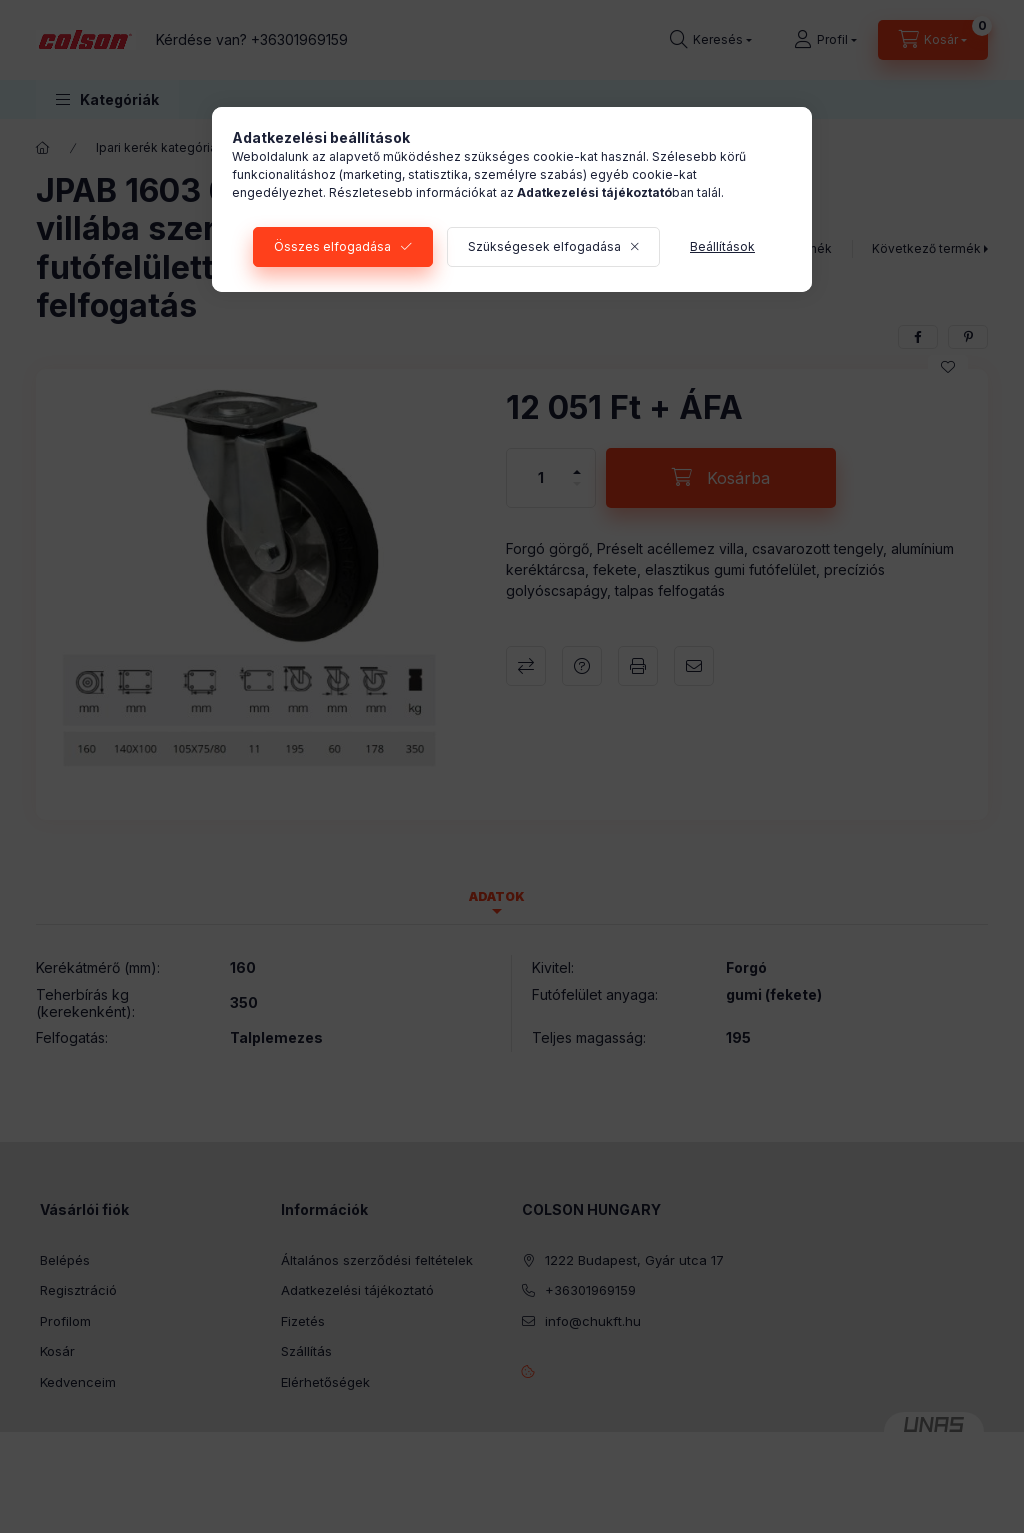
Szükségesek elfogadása (544, 246)
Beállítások (722, 246)
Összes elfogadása (332, 246)
